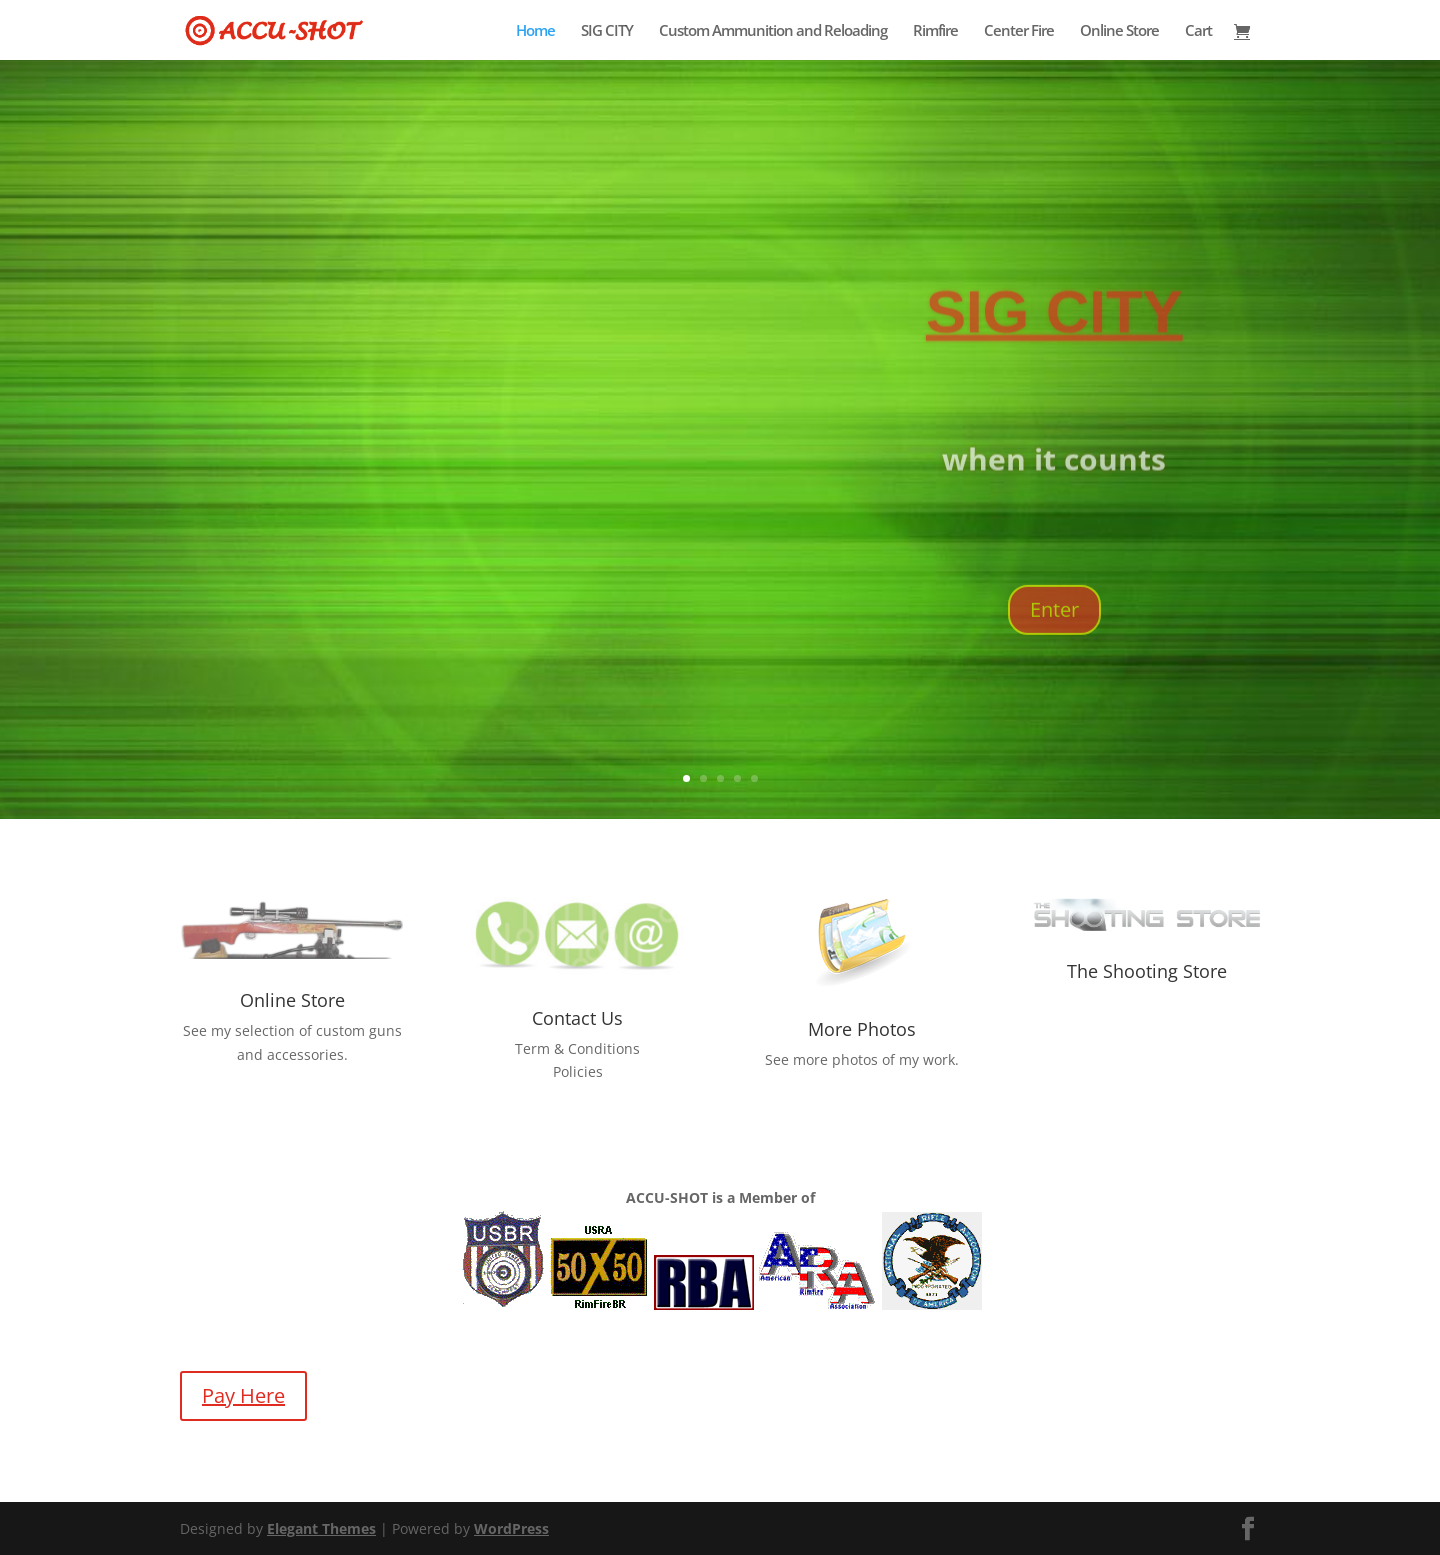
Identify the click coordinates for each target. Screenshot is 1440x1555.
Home (535, 31)
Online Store (1119, 31)
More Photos (862, 1029)
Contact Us (577, 1018)
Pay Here (243, 1395)
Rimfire (935, 31)
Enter (1054, 653)
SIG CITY (607, 31)
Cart (1198, 31)
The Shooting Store (1147, 971)
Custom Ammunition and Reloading (773, 31)
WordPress (511, 1528)
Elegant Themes (321, 1528)
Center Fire (1019, 31)
